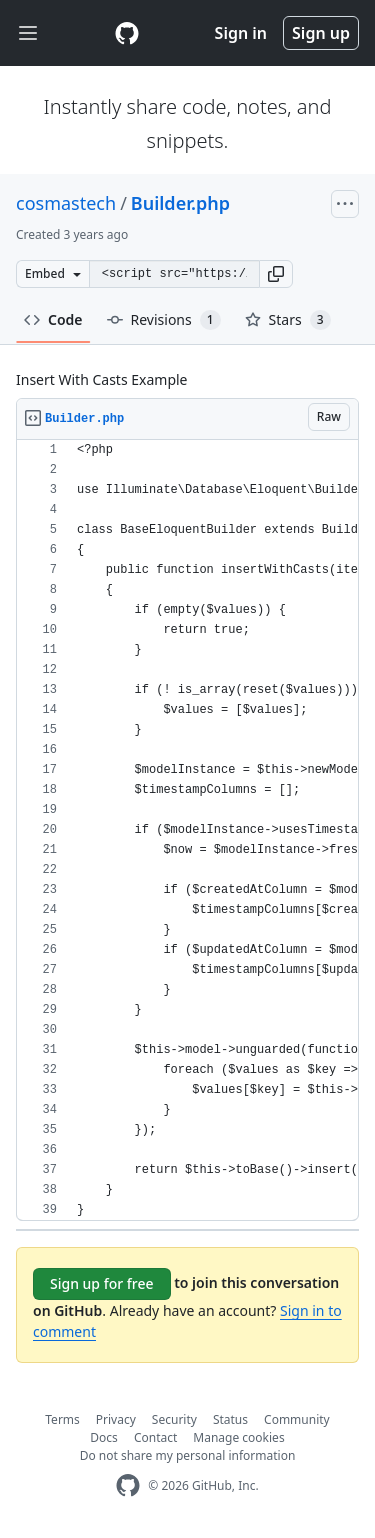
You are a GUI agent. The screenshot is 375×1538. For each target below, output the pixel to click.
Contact (155, 1437)
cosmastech (66, 203)
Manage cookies (238, 1437)
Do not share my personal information (188, 1455)
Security (174, 1419)
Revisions (164, 320)
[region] (187, 830)
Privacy (116, 1419)
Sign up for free (102, 1283)
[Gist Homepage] (127, 33)
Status (230, 1419)
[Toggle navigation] (28, 33)
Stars (288, 320)
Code (53, 319)
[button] (276, 274)
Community (297, 1419)
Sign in (241, 33)
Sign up (321, 33)
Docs (104, 1437)
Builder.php (180, 203)
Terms (62, 1419)
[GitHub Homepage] (128, 1485)
